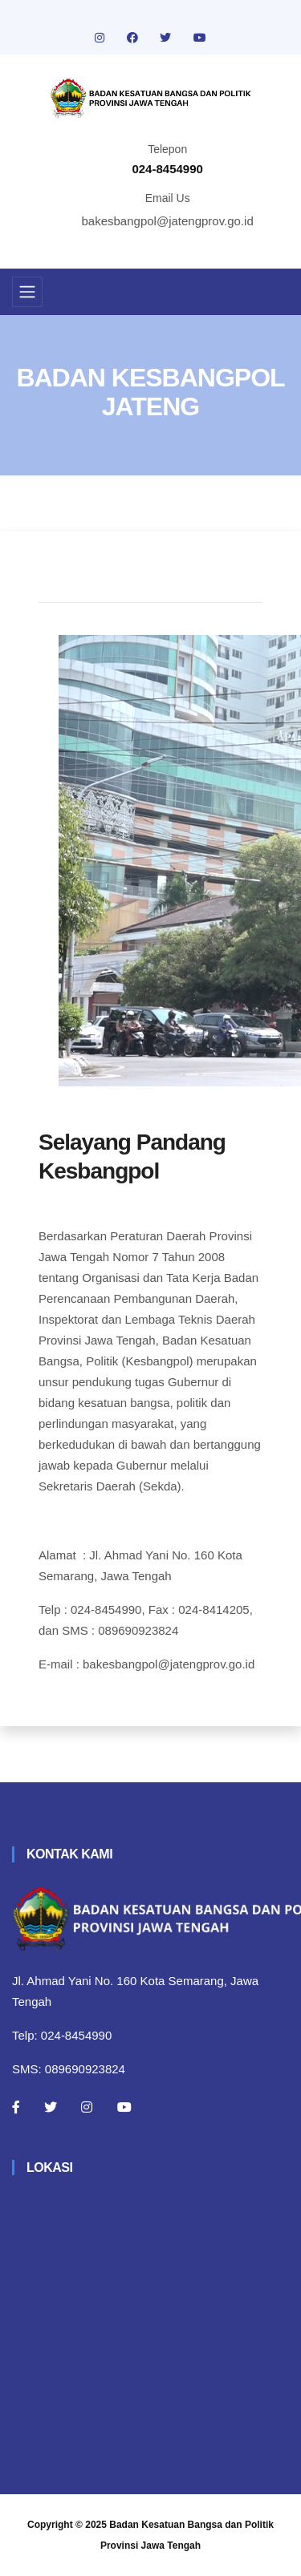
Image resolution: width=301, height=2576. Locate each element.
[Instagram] (87, 2107)
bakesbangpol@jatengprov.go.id (168, 221)
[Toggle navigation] (27, 292)
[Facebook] (16, 2107)
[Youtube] (124, 2107)
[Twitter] (50, 2107)
